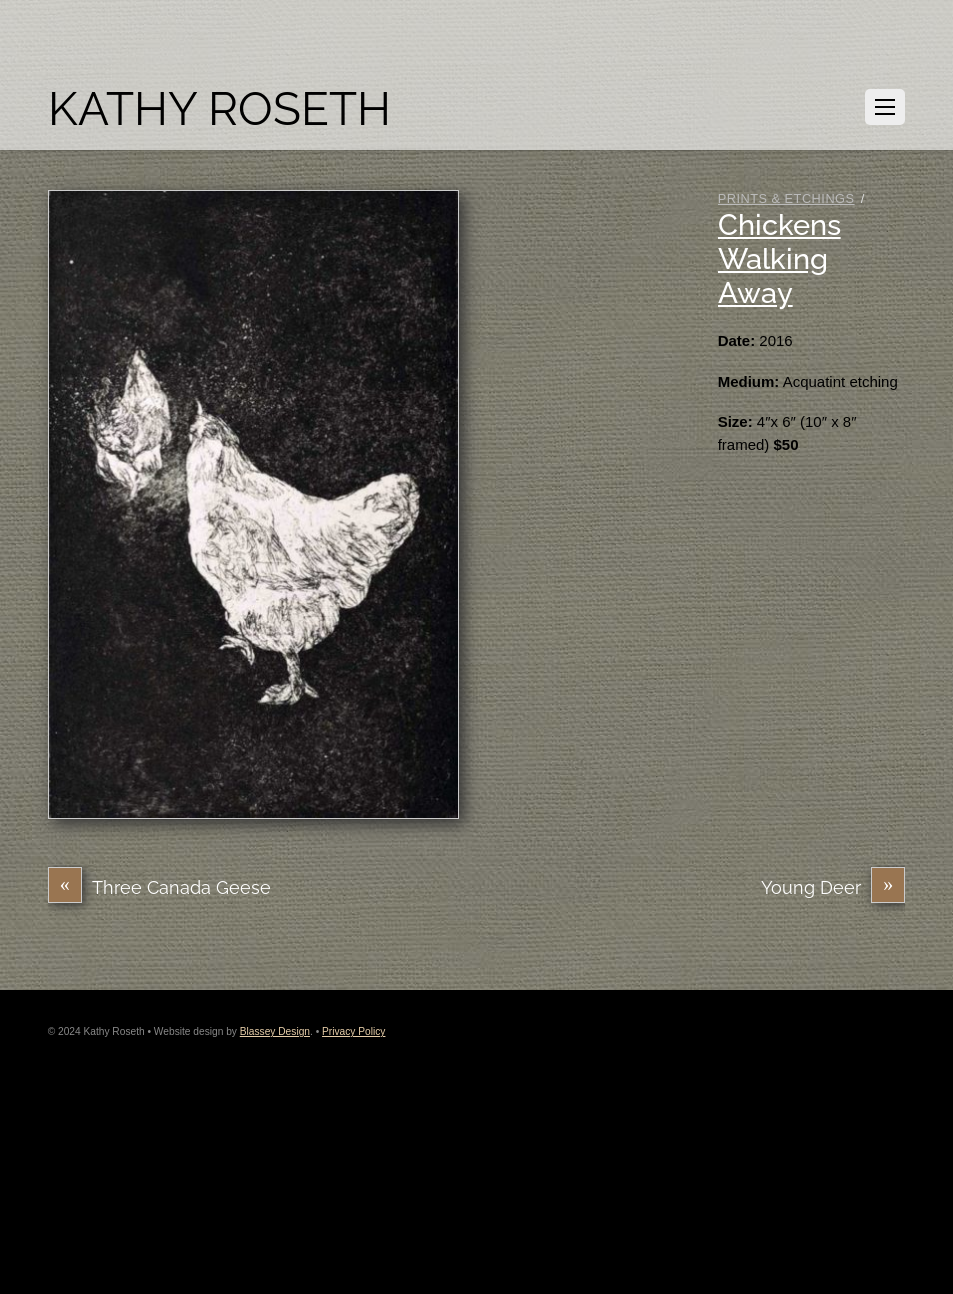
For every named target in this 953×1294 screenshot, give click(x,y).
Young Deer (833, 887)
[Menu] (885, 107)
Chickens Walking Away (779, 259)
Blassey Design (275, 1031)
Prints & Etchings (786, 198)
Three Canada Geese (159, 887)
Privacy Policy (353, 1031)
